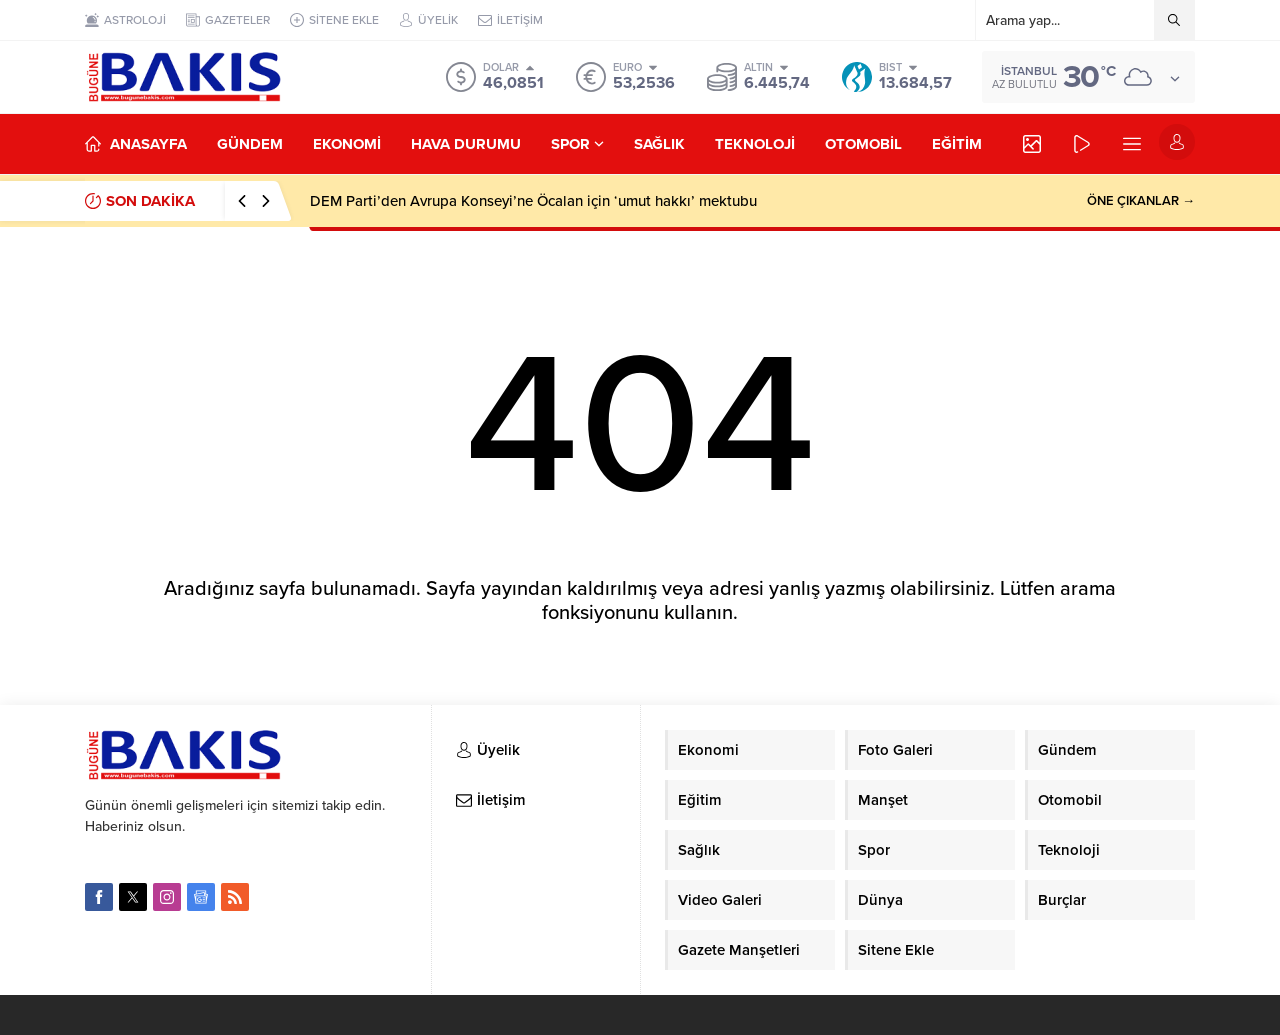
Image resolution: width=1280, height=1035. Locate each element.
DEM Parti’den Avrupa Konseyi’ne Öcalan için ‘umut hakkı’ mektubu (533, 201)
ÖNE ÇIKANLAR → (1141, 201)
